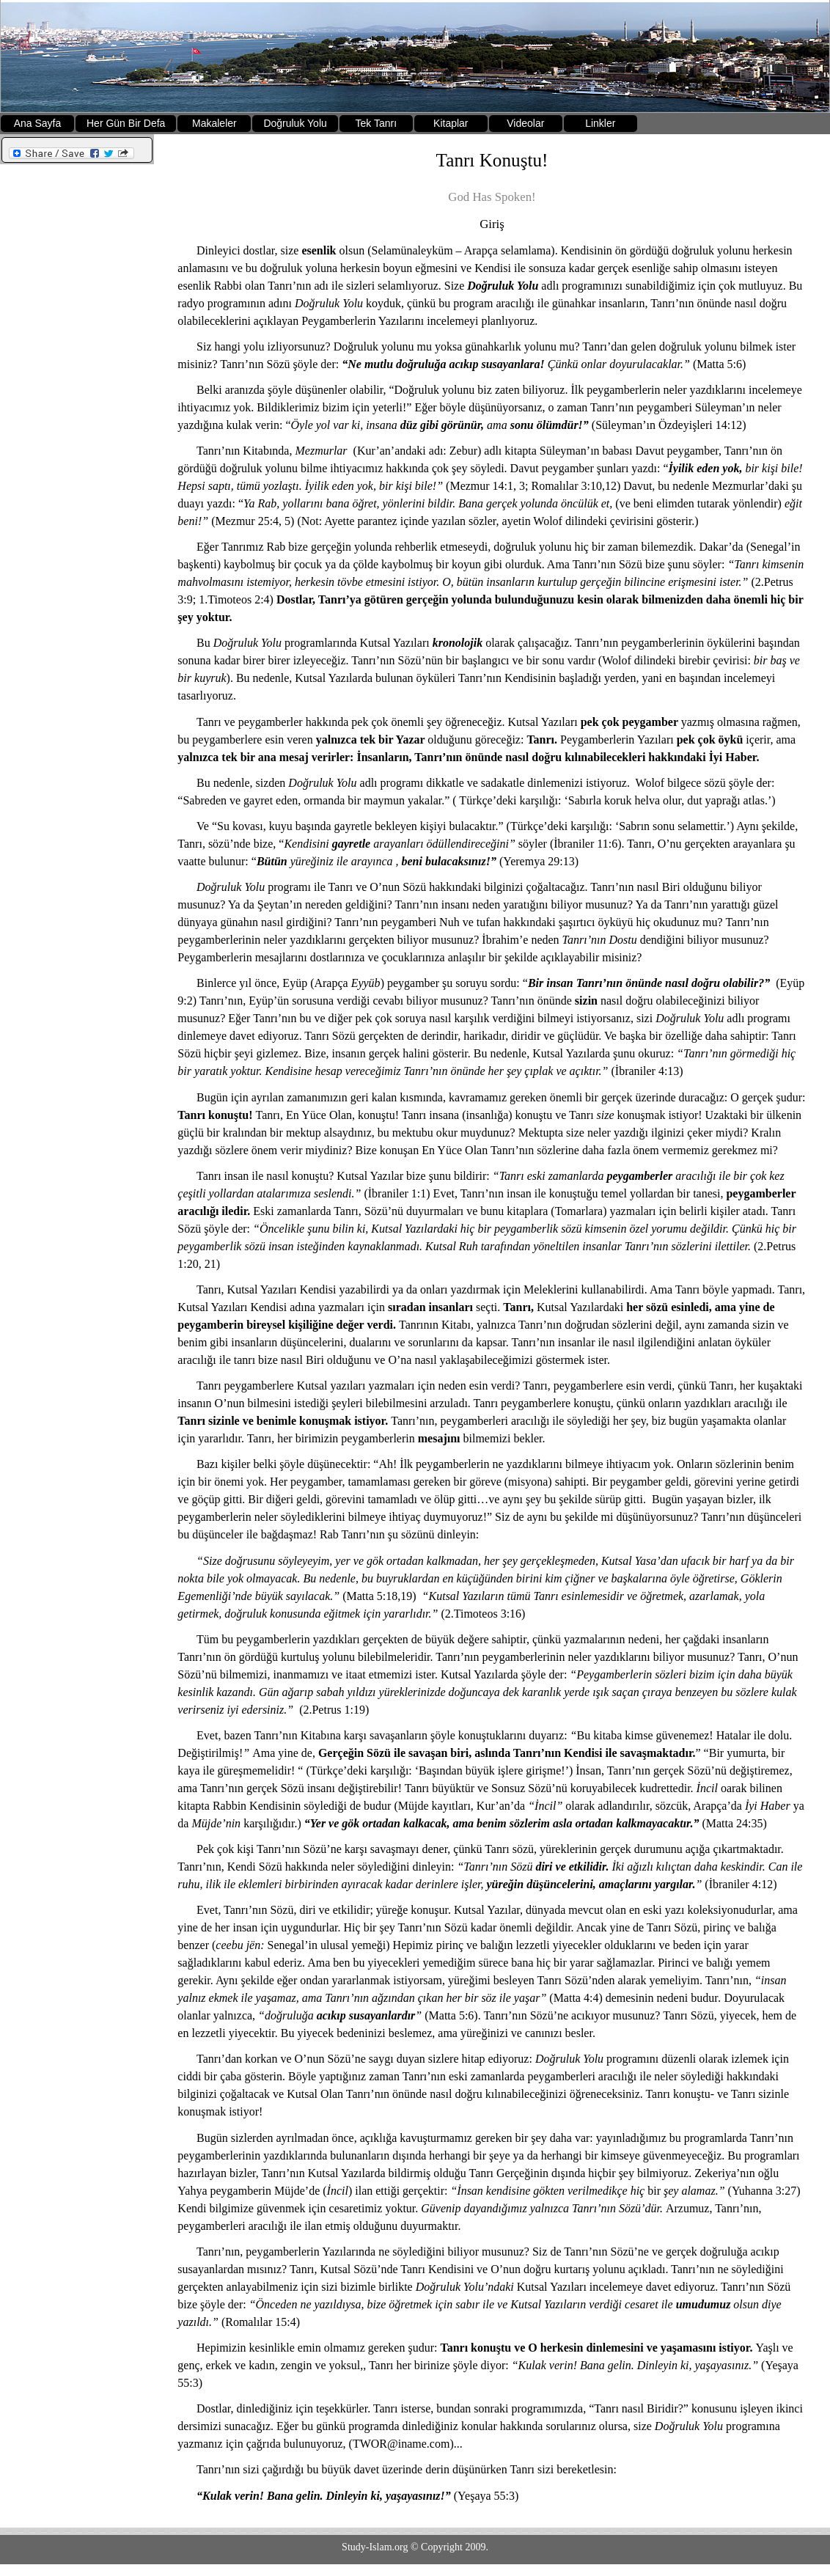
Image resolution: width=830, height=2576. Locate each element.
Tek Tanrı (376, 123)
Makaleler (214, 123)
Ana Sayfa (38, 123)
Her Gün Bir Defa (126, 123)
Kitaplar (450, 123)
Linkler (600, 123)
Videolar (525, 123)
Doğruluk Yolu (294, 123)
